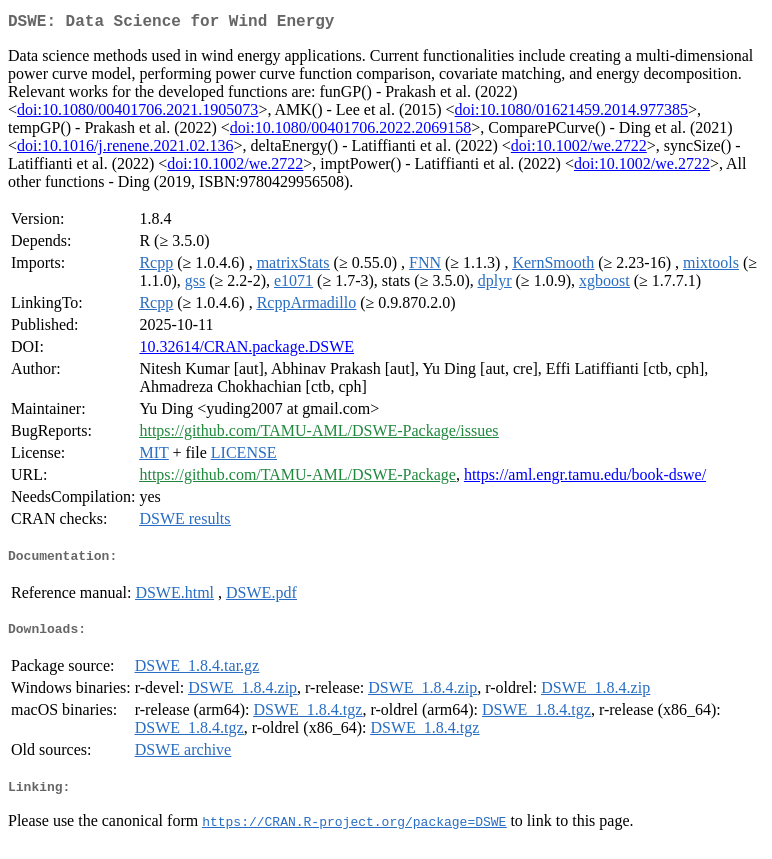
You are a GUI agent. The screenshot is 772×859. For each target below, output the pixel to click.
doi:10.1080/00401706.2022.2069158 (350, 131)
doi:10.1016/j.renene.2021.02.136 (125, 149)
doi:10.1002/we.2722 (579, 149)
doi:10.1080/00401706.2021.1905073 (137, 113)
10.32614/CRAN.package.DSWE (246, 350)
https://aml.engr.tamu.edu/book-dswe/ (585, 478)
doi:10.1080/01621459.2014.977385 (571, 113)
